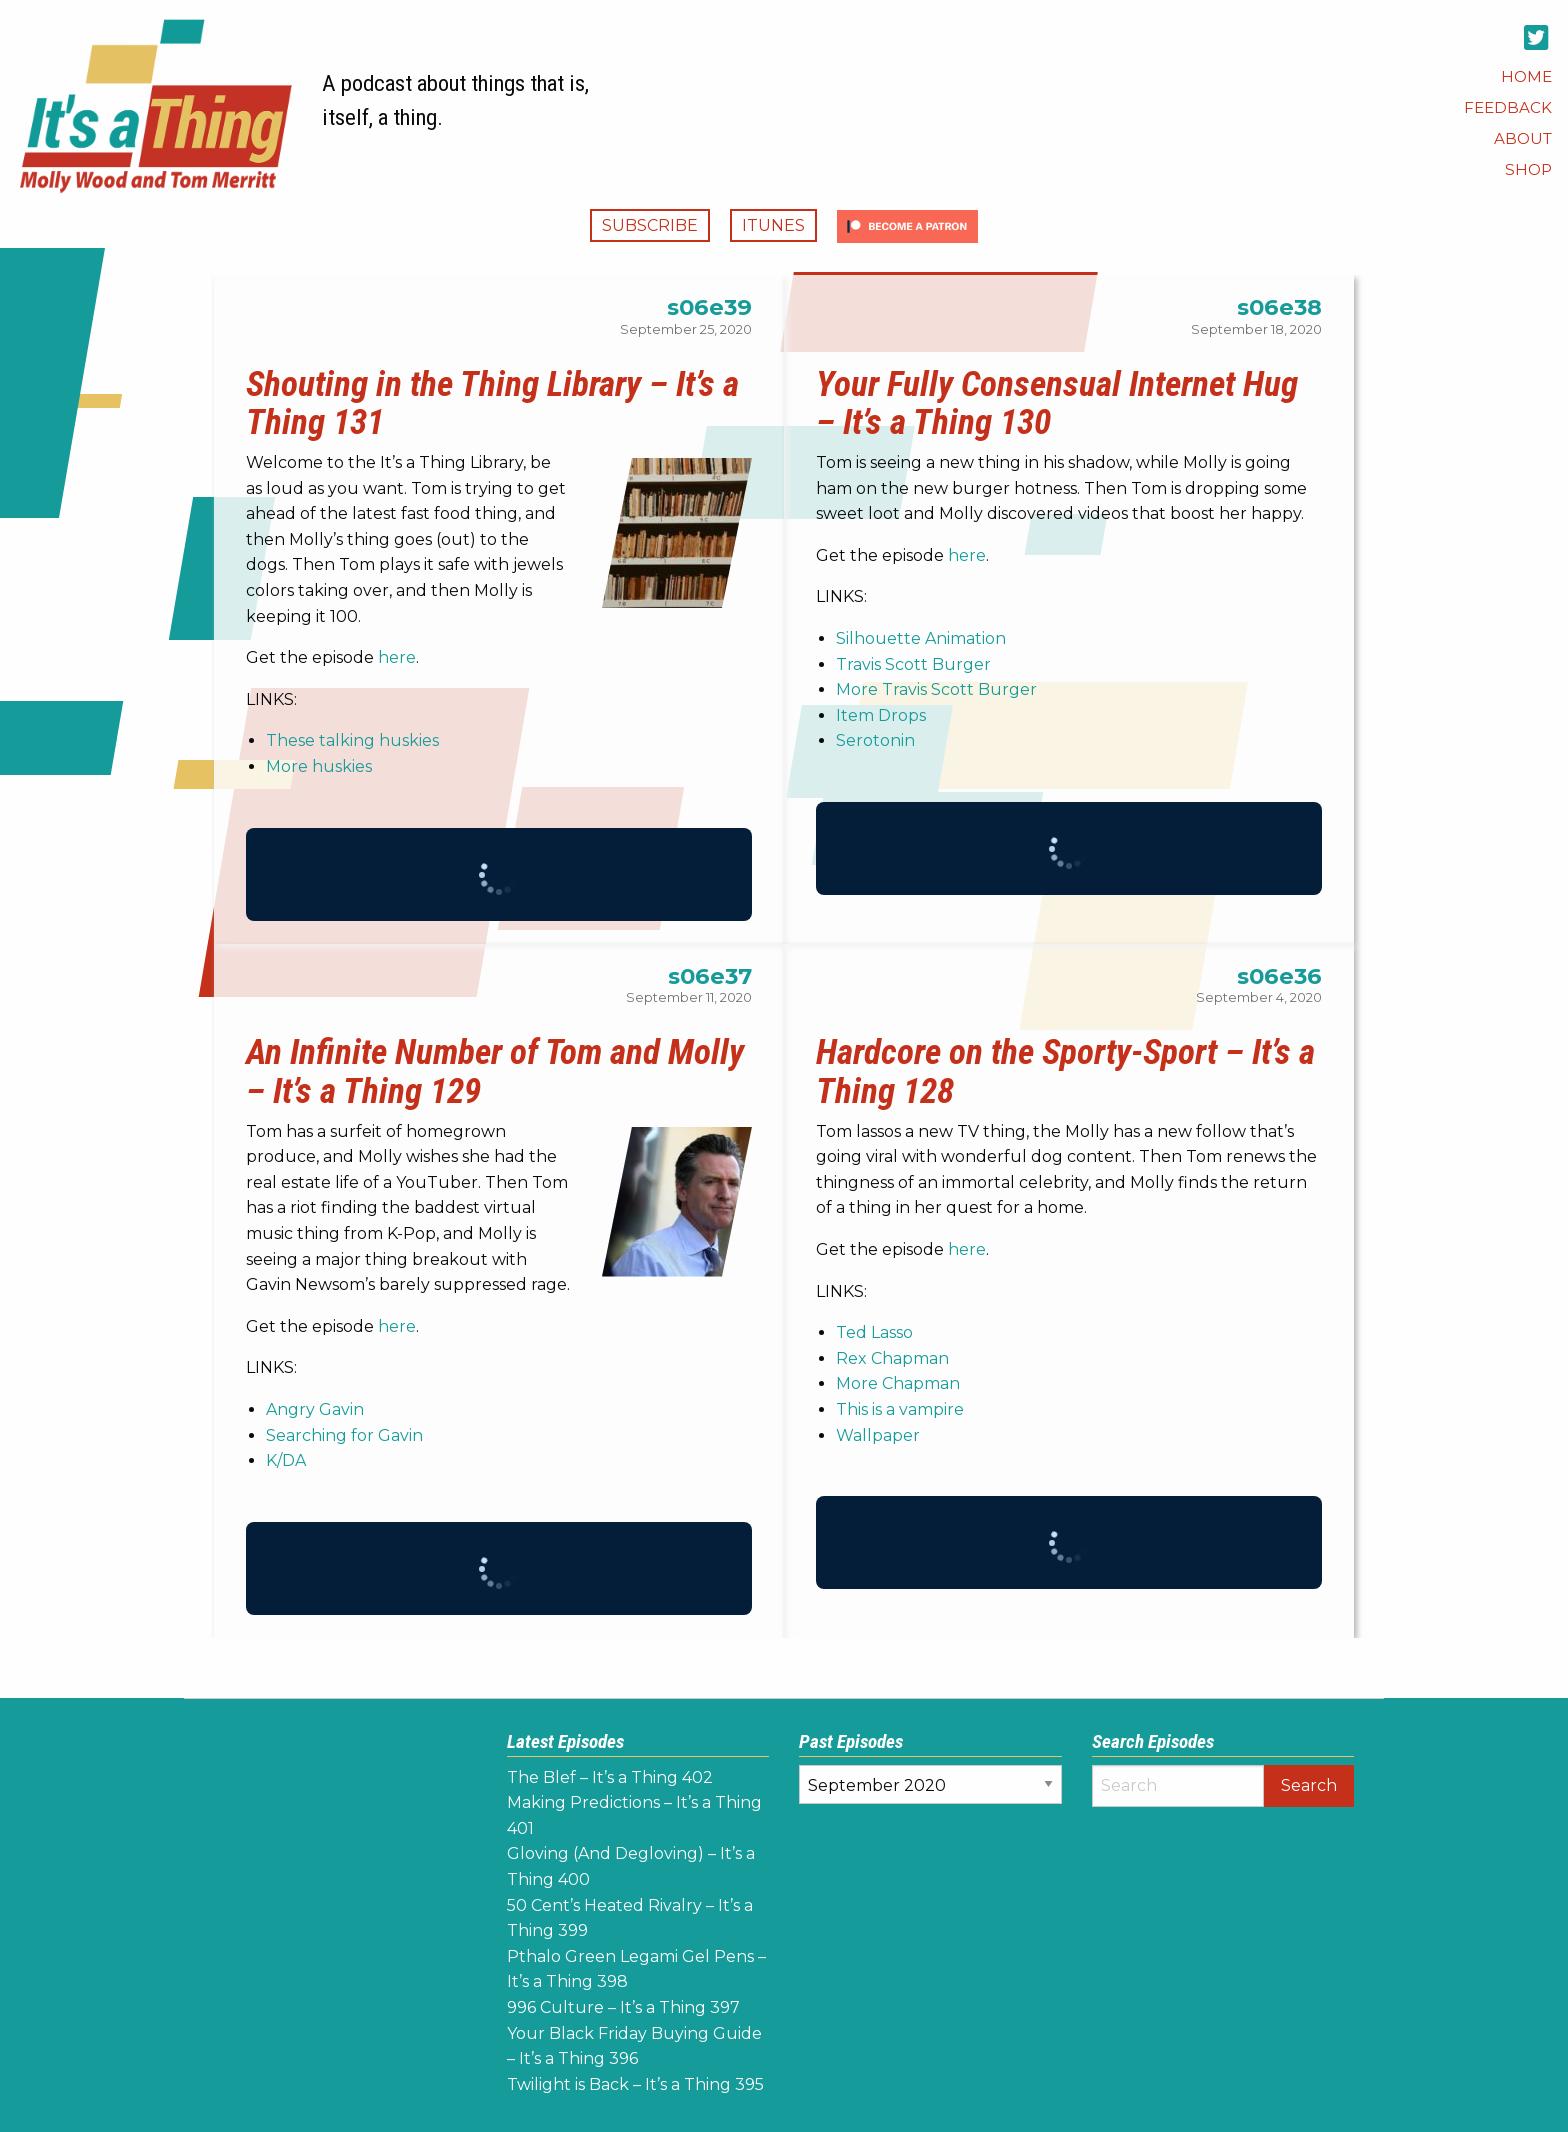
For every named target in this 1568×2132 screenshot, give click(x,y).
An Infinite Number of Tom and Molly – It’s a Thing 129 (495, 1071)
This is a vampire (900, 1409)
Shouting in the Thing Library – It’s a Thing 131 (492, 403)
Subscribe (650, 225)
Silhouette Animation (921, 638)
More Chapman (898, 1383)
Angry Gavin (315, 1409)
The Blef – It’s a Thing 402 (610, 1777)
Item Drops (881, 715)
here (397, 657)
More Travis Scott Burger (936, 689)
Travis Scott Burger (913, 664)
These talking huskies (352, 740)
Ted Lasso (874, 1332)
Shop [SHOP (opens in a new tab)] (1528, 169)
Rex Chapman (892, 1358)
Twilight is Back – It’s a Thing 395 (635, 2084)
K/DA (286, 1460)
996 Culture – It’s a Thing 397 (623, 2007)
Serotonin (875, 740)
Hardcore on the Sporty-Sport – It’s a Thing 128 (1065, 1071)
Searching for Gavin (344, 1435)
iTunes (773, 225)
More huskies (319, 766)
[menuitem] (1526, 76)
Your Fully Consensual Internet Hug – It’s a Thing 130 (1057, 403)
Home (1526, 76)
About (1523, 138)
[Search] (1178, 1786)
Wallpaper (878, 1435)
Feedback (1508, 107)
